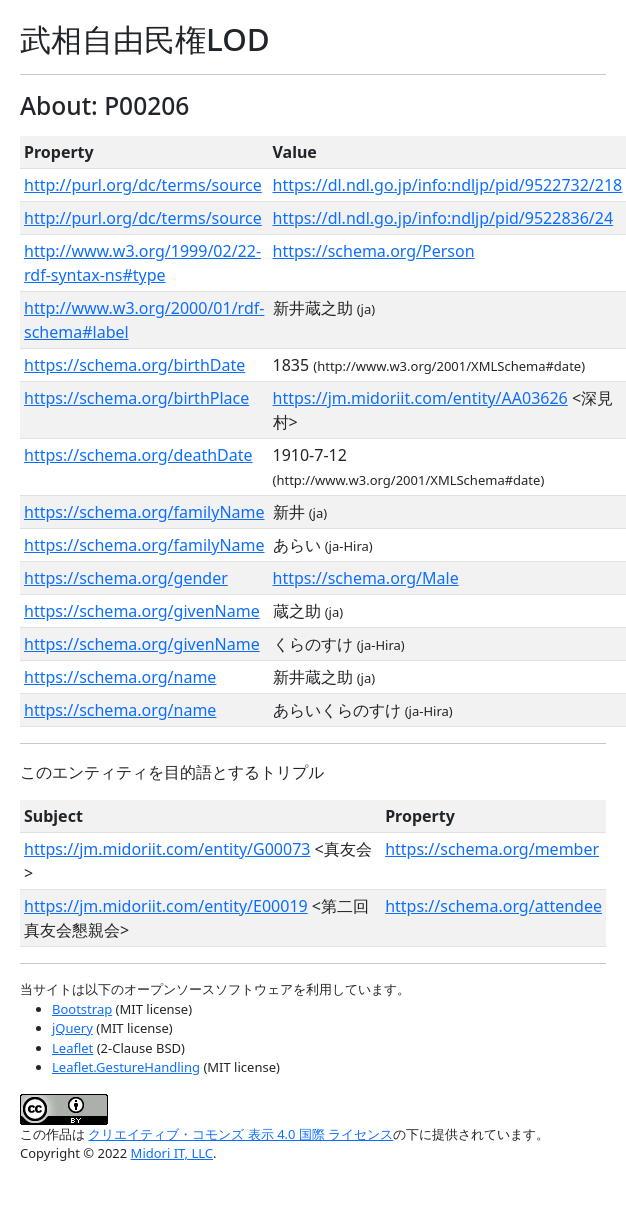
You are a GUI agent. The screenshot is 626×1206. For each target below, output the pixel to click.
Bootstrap (82, 1009)
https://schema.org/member (492, 849)
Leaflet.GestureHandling (126, 1067)
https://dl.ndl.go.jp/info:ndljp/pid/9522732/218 (448, 185)
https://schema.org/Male (366, 578)
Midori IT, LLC (172, 1153)
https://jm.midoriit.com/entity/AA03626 (420, 398)
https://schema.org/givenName (142, 611)
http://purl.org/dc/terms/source (143, 185)
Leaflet (72, 1048)
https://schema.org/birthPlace (136, 398)
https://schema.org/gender (126, 578)
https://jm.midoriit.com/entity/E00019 (166, 906)
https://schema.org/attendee (493, 906)
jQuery (72, 1028)
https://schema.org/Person (374, 251)
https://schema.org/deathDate (138, 455)
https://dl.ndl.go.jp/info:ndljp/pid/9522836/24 (443, 218)
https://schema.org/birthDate (134, 365)
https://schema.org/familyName (144, 512)
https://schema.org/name (120, 677)
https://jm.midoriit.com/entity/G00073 (167, 849)
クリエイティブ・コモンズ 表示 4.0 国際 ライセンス (240, 1134)
